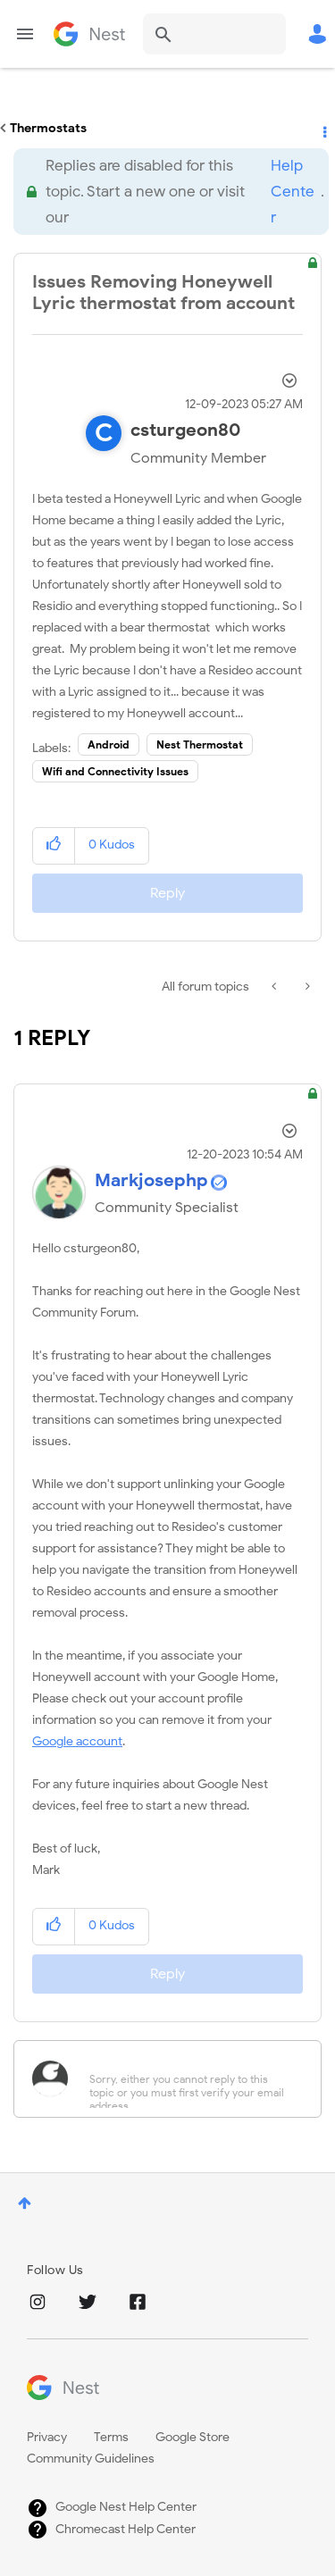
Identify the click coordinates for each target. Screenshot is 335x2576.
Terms (111, 2437)
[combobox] (214, 33)
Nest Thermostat (199, 744)
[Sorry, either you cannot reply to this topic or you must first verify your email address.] (191, 2079)
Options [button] (323, 128)
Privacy (47, 2437)
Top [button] (24, 2203)
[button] (54, 845)
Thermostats (48, 128)
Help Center (292, 191)
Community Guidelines (91, 2458)
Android (109, 744)
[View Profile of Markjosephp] (151, 1180)
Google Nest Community (89, 34)
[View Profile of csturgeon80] (185, 430)
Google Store (192, 2437)
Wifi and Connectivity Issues (115, 771)
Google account (77, 1741)
